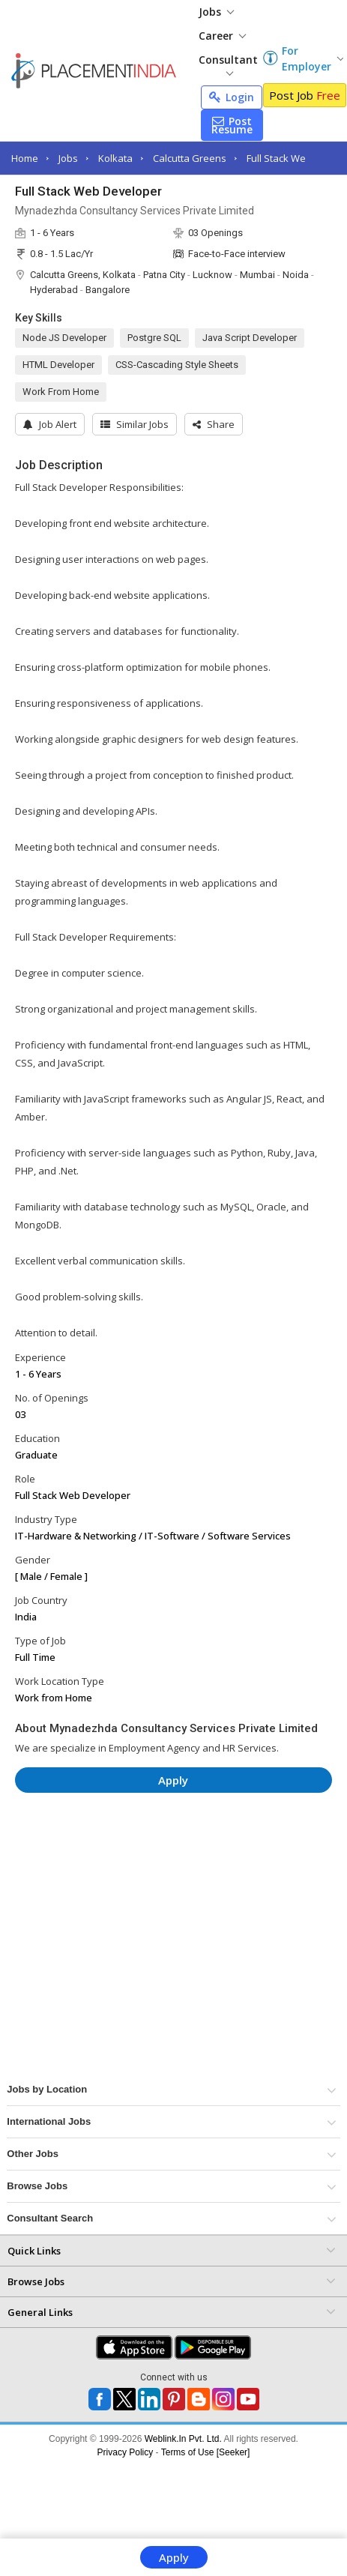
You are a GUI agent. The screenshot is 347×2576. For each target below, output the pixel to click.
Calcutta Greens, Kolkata (83, 274)
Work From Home (60, 391)
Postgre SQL (154, 337)
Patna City (164, 274)
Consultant (228, 64)
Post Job (304, 95)
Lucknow (212, 274)
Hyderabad (54, 289)
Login (231, 97)
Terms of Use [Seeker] (205, 2452)
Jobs (216, 11)
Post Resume (232, 125)
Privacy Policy (125, 2452)
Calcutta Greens (189, 158)
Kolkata (115, 158)
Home (24, 158)
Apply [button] (173, 1780)
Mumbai (257, 274)
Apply (174, 2557)
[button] (213, 424)
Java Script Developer (249, 337)
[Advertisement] (141, 1849)
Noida (296, 274)
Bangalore (107, 289)
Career (222, 35)
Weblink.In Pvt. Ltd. (183, 2439)
